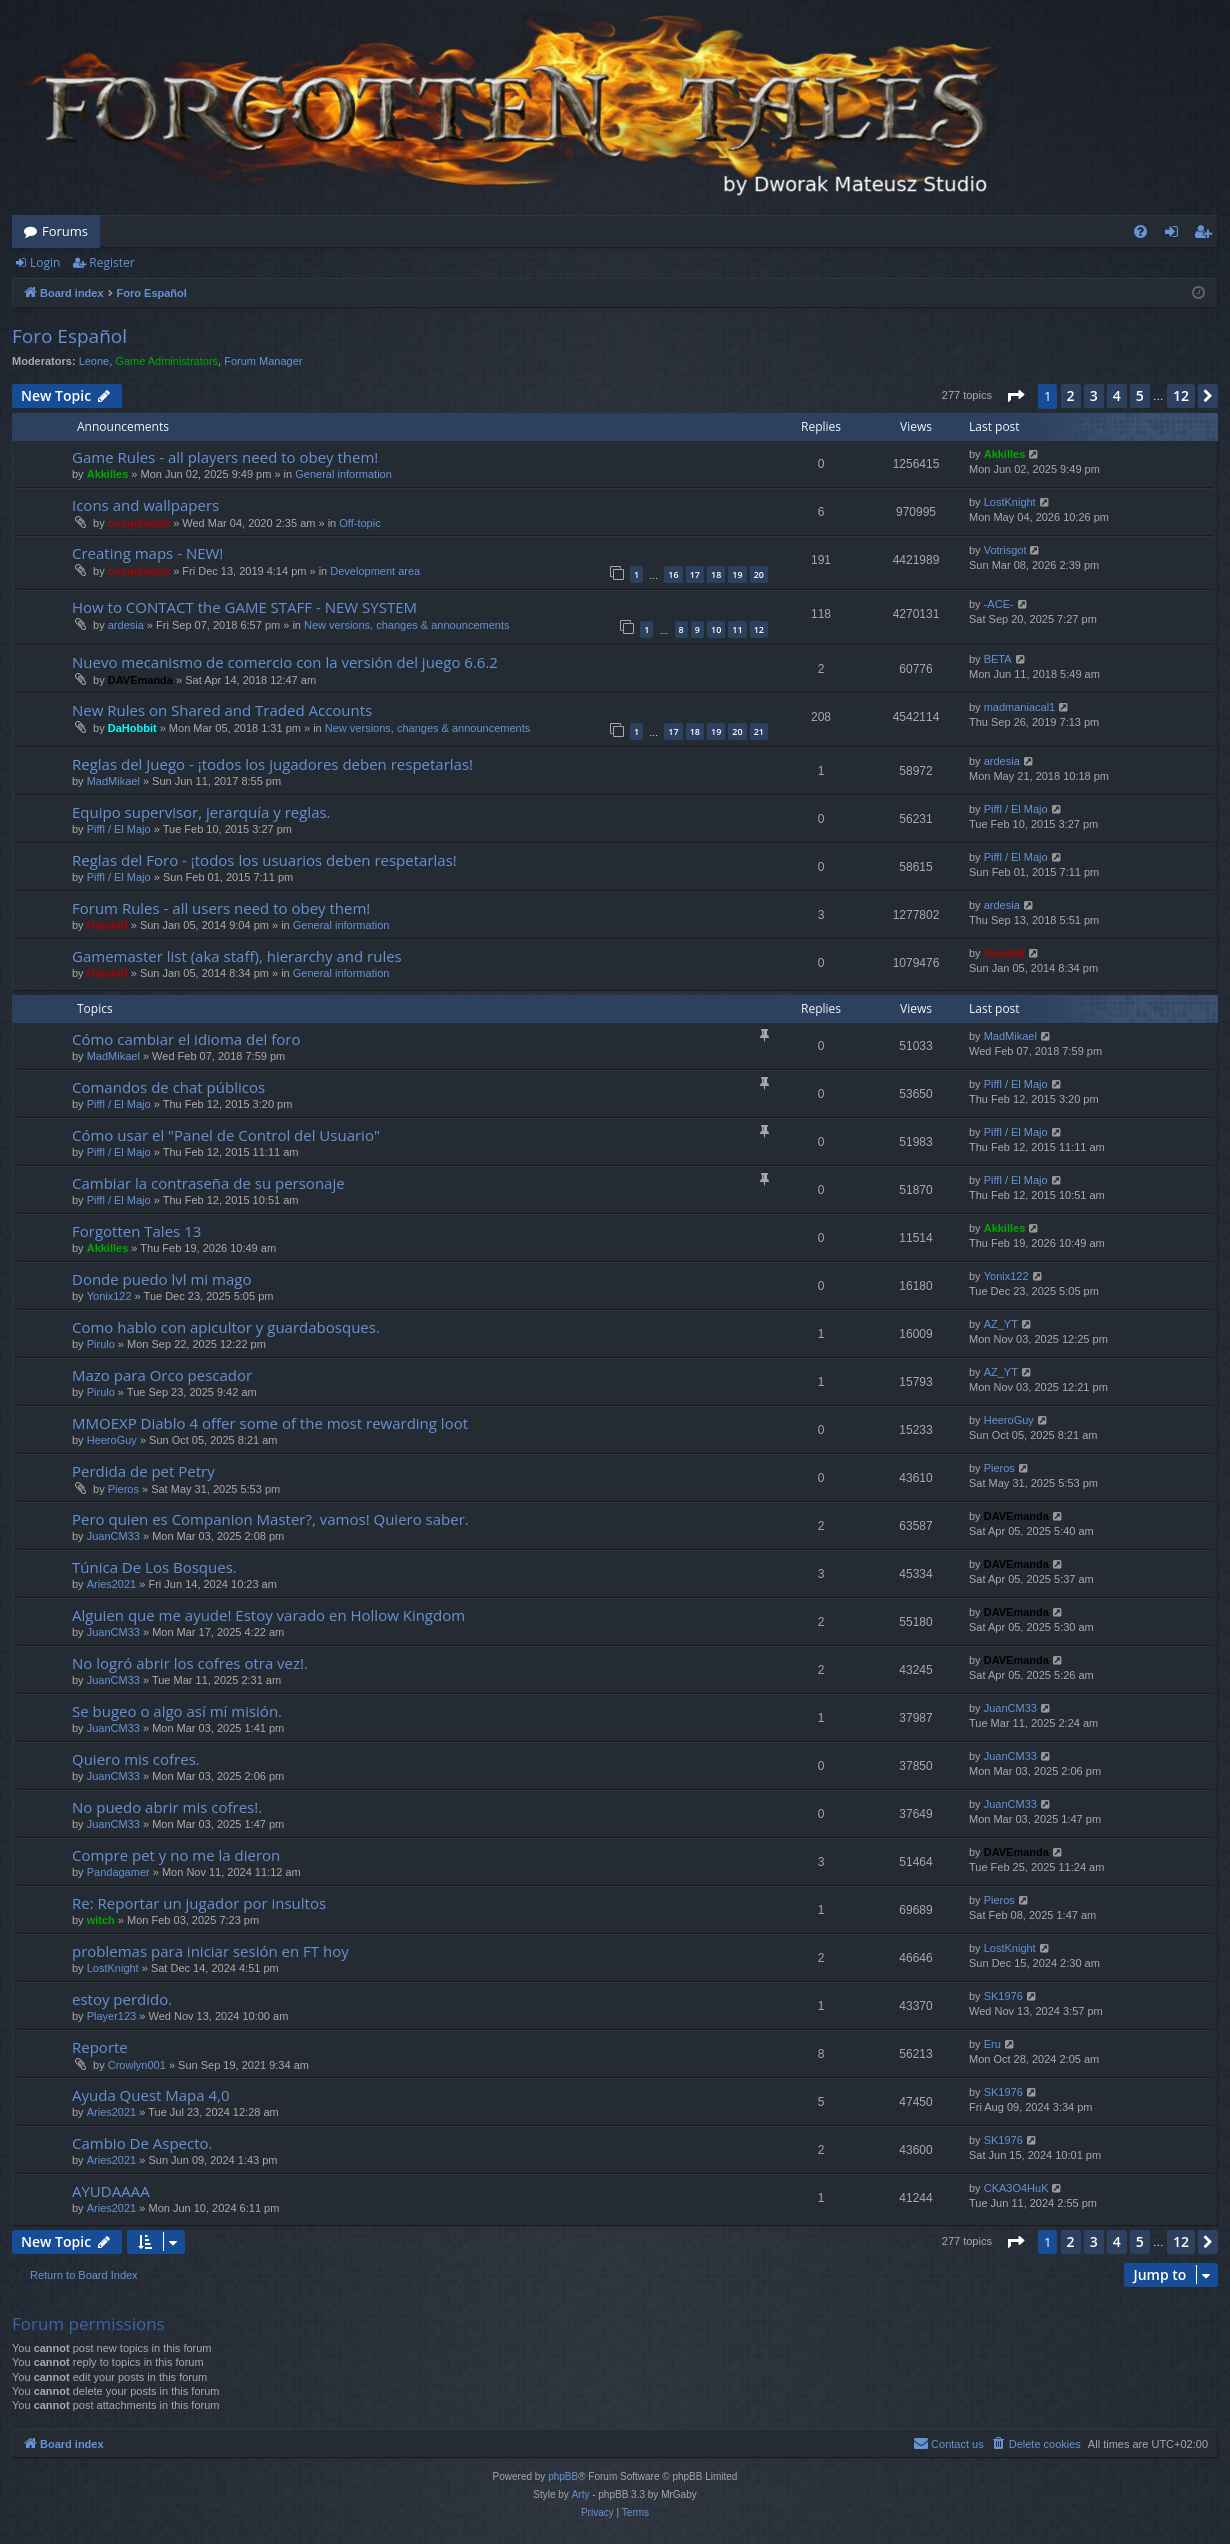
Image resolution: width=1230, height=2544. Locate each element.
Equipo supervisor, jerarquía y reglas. (201, 812)
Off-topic (359, 523)
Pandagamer (118, 1872)
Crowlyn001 (137, 2065)
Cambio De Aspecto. (142, 2143)
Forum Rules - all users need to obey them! (221, 908)
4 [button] (1117, 395)
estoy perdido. (122, 1999)
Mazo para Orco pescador (162, 1375)
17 (695, 574)
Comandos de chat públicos (168, 1087)
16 (673, 574)
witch (101, 1920)
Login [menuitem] (1175, 235)
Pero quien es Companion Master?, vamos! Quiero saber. (270, 1519)
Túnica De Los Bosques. (154, 1567)
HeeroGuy (112, 1440)
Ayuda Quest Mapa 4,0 (151, 2095)
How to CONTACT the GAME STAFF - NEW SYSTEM (244, 607)
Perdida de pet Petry (143, 1471)
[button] (1015, 396)
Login (45, 262)
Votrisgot (1005, 550)
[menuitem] (1140, 231)
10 (716, 629)
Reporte (100, 2047)
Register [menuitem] (1207, 235)
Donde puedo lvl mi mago (161, 1279)
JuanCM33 (113, 1536)
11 (737, 629)
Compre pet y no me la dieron (176, 1855)
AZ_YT (1001, 1324)
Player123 (112, 2016)
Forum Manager (263, 361)
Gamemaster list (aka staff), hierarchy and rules (237, 956)
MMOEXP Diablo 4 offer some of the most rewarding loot (270, 1423)
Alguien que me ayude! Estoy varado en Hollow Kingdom (268, 1615)
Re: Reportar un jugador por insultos (199, 1903)
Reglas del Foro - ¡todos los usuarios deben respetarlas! (264, 860)
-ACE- (999, 604)
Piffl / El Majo (119, 829)
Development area (375, 571)
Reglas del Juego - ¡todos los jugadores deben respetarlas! (272, 764)
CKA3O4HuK (1016, 2188)
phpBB (563, 2476)
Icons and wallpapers (145, 505)
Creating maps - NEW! (147, 553)
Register (111, 262)
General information (343, 474)
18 (716, 574)
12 (759, 629)
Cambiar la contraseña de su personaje (208, 1183)
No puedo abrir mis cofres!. (167, 1807)
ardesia (126, 625)
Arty (581, 2494)
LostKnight (1010, 502)
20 (759, 574)
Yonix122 (109, 1296)
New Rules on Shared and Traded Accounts (222, 710)
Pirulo (101, 1344)
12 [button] (1181, 395)
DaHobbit (132, 728)
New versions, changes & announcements (406, 625)
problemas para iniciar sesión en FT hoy (210, 1951)
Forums (65, 231)
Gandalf (107, 925)
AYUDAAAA (111, 2191)
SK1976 (1003, 1996)
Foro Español (69, 336)
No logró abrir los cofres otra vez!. (190, 1663)
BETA (998, 659)
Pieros (123, 1489)
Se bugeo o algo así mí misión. (177, 1711)
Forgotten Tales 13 (136, 1231)
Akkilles (108, 474)
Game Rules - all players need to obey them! (225, 457)
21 (759, 731)
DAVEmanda (140, 680)
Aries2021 (112, 1584)
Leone (94, 361)
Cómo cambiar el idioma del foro (186, 1039)
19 (737, 574)
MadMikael (113, 781)
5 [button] (1140, 395)
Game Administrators (166, 361)
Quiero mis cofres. (136, 1759)
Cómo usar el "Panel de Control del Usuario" (226, 1135)
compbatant (139, 523)
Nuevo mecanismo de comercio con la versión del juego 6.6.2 (285, 662)
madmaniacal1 (1020, 707)
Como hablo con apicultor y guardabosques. (226, 1327)
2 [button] (1071, 395)
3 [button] (1094, 395)
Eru (992, 2044)
